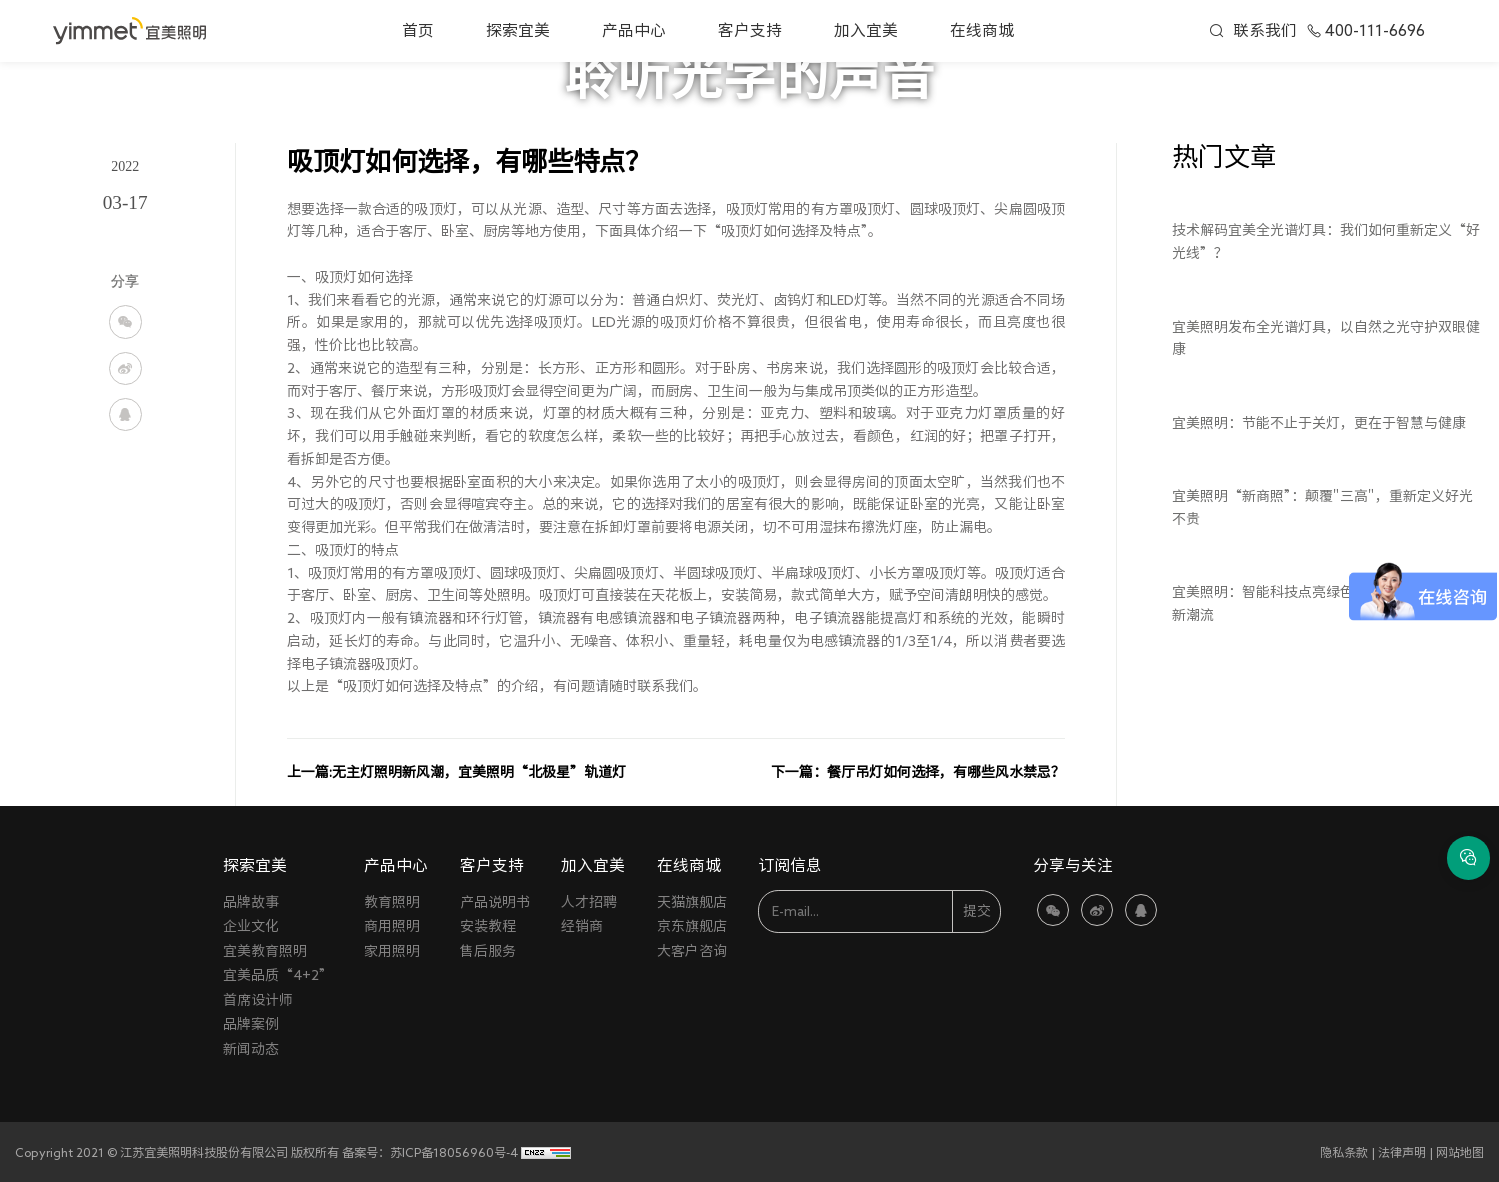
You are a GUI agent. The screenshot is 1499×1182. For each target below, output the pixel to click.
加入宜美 (866, 30)
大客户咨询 (692, 951)
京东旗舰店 (692, 926)
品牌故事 (251, 902)
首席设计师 (258, 1000)
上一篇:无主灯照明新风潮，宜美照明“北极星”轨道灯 (456, 772)
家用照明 (392, 951)
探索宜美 (518, 30)
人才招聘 (589, 902)
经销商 (582, 926)
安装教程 (488, 926)
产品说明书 (495, 902)
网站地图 (1460, 1152)
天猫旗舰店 (692, 902)
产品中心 (634, 30)
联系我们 (1265, 30)
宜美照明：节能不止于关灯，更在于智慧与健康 (1319, 423)
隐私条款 (1344, 1152)
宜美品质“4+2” (278, 975)
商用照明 (392, 926)
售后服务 (488, 951)
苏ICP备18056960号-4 (454, 1152)
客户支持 (750, 30)
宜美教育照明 (265, 951)
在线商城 (982, 30)
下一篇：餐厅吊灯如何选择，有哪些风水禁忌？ (918, 772)
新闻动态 (251, 1049)
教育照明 (392, 902)
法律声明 (1402, 1152)
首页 (418, 30)
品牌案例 (251, 1024)
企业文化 (251, 926)
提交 (977, 911)
